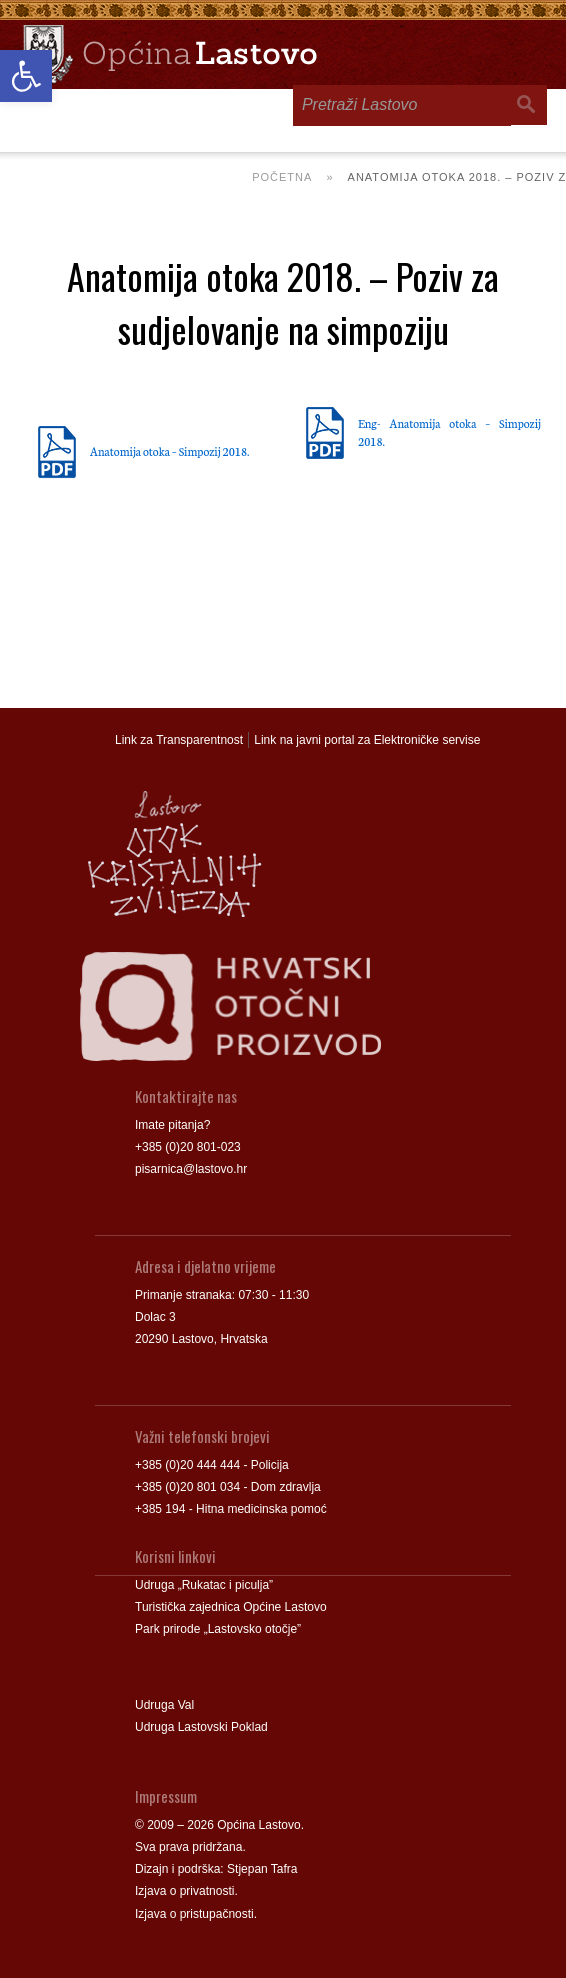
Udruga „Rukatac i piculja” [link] (204, 1585)
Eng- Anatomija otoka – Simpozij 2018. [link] (449, 432)
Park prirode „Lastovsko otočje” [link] (218, 1629)
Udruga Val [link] (164, 1705)
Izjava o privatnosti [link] (184, 1891)
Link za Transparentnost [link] (179, 740)
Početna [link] (282, 177)
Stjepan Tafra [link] (262, 1869)
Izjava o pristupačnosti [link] (194, 1914)
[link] (26, 76)
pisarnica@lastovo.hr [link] (191, 1169)
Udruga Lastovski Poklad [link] (201, 1727)
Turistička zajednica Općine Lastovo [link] (231, 1607)
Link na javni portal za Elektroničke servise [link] (367, 740)
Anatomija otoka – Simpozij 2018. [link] (169, 451)
